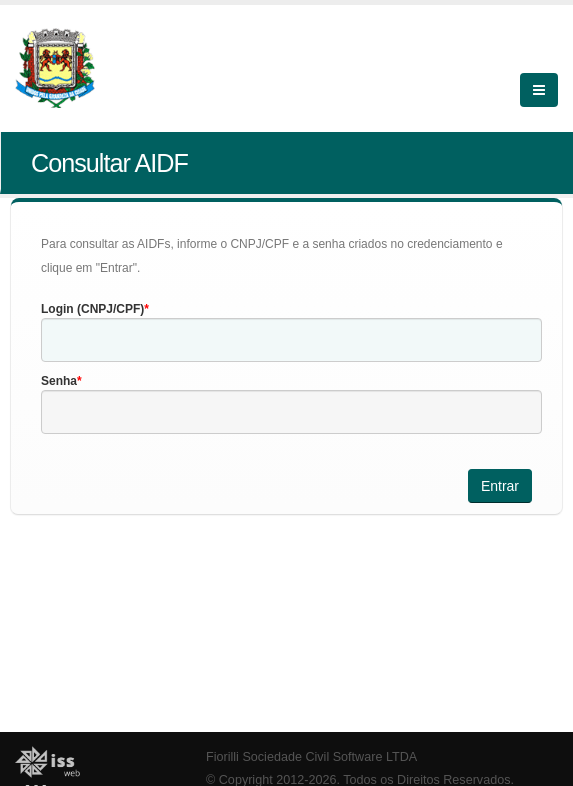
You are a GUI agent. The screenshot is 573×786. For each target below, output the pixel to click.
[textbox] (291, 340)
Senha (59, 381)
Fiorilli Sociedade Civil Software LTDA (311, 757)
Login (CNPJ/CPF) (92, 309)
